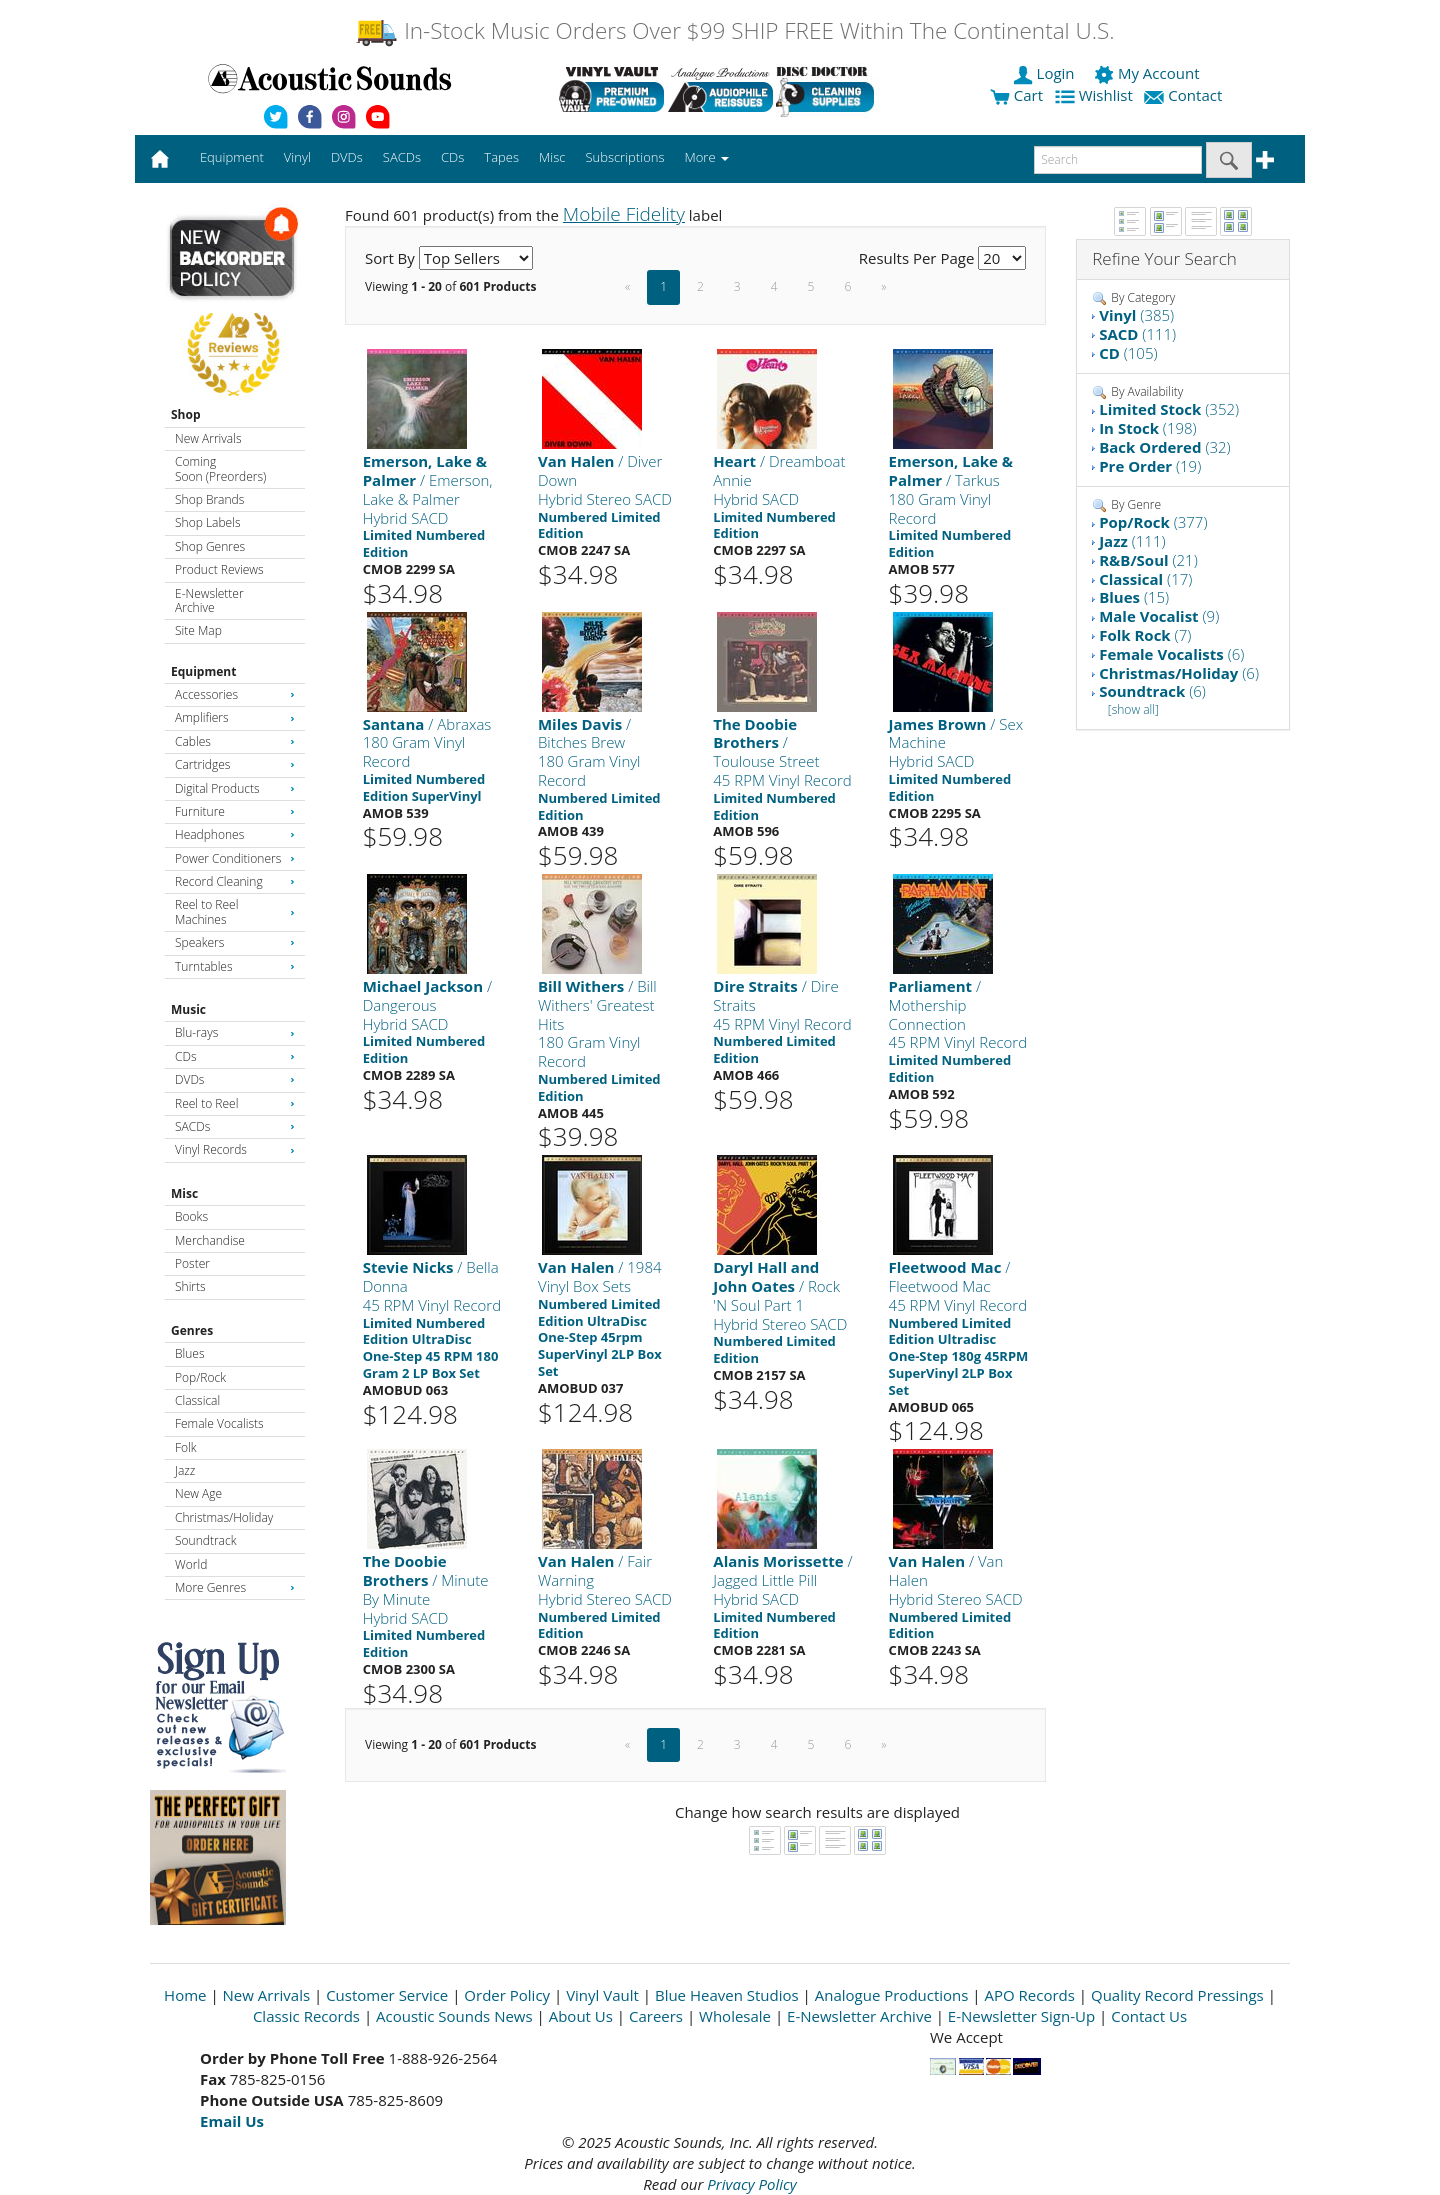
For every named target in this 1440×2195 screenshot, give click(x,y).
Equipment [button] (232, 157)
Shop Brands (209, 499)
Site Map (198, 630)
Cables (235, 741)
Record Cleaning (235, 881)
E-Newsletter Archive (209, 600)
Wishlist (1096, 95)
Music (188, 1009)
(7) (1145, 635)
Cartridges (235, 764)
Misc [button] (552, 157)
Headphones (235, 834)
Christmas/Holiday (224, 1517)
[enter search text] (1118, 160)
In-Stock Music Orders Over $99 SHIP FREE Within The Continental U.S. (734, 30)
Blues (190, 1353)
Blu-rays (235, 1032)
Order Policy (507, 1995)
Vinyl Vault (602, 1995)
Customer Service (387, 1995)
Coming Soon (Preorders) (220, 468)
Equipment (203, 671)
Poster (192, 1263)
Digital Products (235, 788)
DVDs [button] (347, 157)
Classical (197, 1400)
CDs (235, 1056)
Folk (186, 1447)
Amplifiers (235, 717)
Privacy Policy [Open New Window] (751, 2184)
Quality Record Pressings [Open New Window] (1177, 1995)
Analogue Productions (892, 1995)
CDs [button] (452, 157)
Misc (184, 1193)
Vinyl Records (235, 1149)
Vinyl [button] (297, 157)
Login (1046, 73)
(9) (1159, 616)
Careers (656, 2016)
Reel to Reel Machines (235, 911)
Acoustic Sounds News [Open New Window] (454, 2016)
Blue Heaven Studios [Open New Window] (727, 1995)
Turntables (235, 966)
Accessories (235, 694)
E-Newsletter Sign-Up (1021, 2016)
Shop (186, 414)
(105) (1128, 353)
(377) (1153, 522)
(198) (1148, 428)
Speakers (235, 942)
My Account (1148, 73)
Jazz (185, 1470)
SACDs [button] (402, 157)
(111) (1137, 334)
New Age (198, 1493)
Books (191, 1216)
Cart (1016, 95)
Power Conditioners (235, 858)
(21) (1148, 560)
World (191, 1564)
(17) (1145, 579)
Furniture (235, 811)
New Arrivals (208, 438)
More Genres (235, 1587)
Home (185, 1995)
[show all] (1133, 709)
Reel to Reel (235, 1103)
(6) (1171, 654)
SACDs (235, 1126)
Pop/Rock (200, 1377)
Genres (192, 1330)
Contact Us (1149, 2016)
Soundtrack (205, 1540)
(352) (1169, 409)
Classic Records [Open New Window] (306, 2016)
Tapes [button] (501, 157)
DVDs (235, 1079)
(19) (1150, 466)
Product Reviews (219, 569)
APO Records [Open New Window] (1030, 1995)
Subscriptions (624, 157)
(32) (1165, 447)
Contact (1185, 95)
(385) (1136, 315)
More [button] (707, 157)
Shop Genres (210, 546)
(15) (1134, 597)
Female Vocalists (219, 1423)
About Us (581, 2016)
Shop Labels (207, 522)
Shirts (190, 1286)
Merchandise (210, 1240)
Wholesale (735, 2016)
